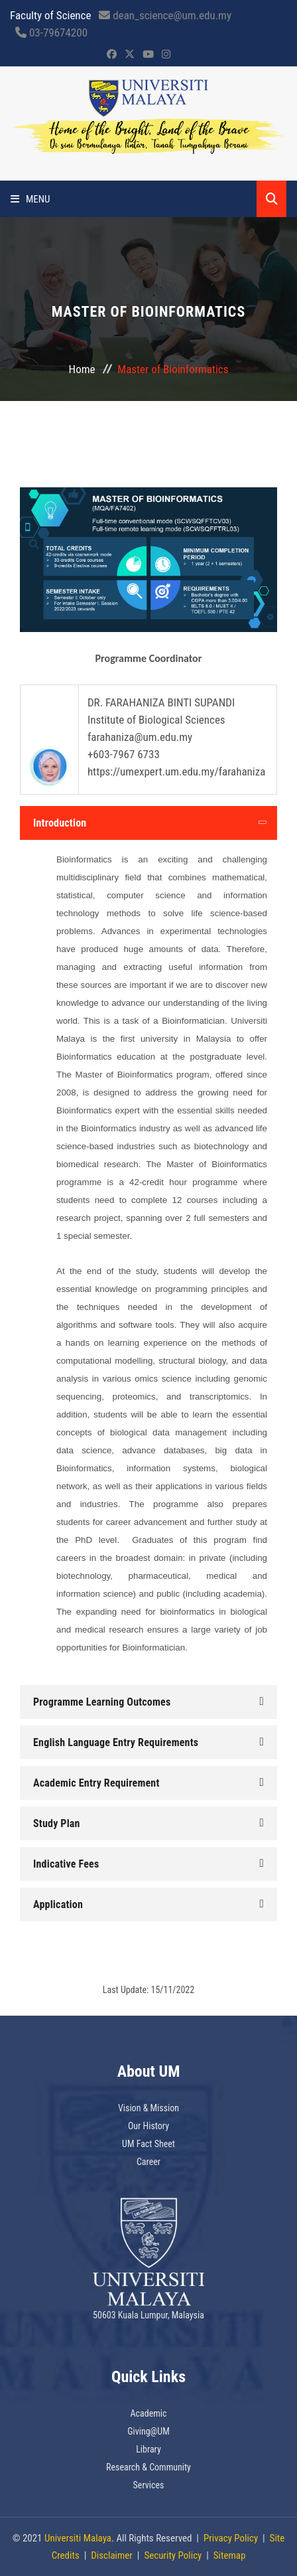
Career (148, 2161)
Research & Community (148, 2467)
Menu (30, 199)
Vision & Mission (148, 2108)
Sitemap (229, 2555)
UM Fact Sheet (148, 2143)
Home (82, 369)
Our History (148, 2126)
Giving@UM (148, 2431)
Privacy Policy (231, 2538)
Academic (149, 2413)
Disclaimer (112, 2555)
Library (148, 2449)
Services (148, 2485)
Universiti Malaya (77, 2538)
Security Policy (173, 2555)
